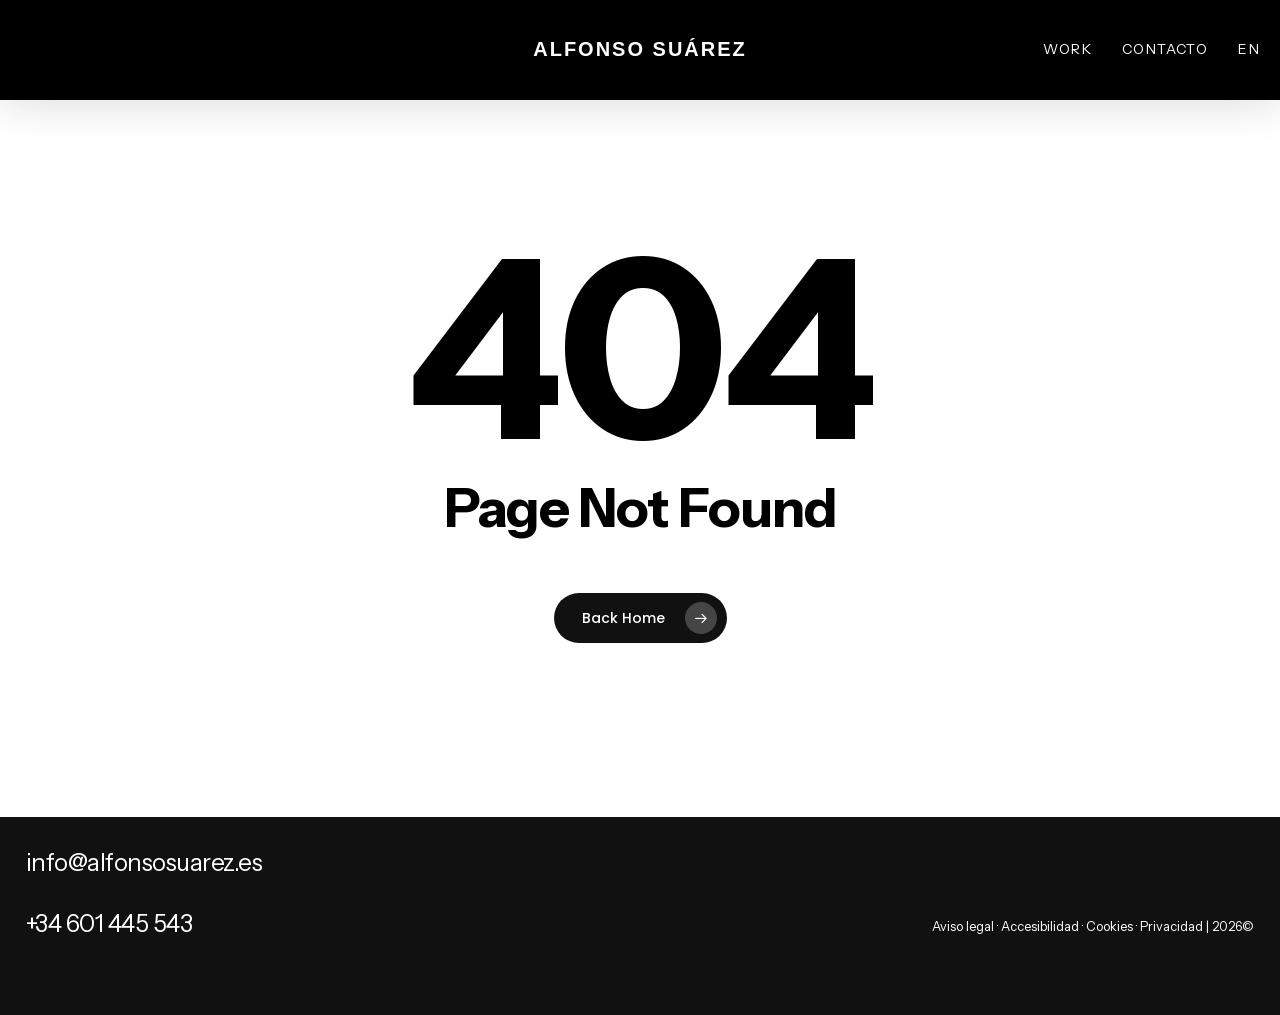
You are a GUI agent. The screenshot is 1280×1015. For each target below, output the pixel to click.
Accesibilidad (1040, 926)
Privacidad (1171, 926)
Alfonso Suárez (640, 50)
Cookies (1109, 926)
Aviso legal (963, 926)
